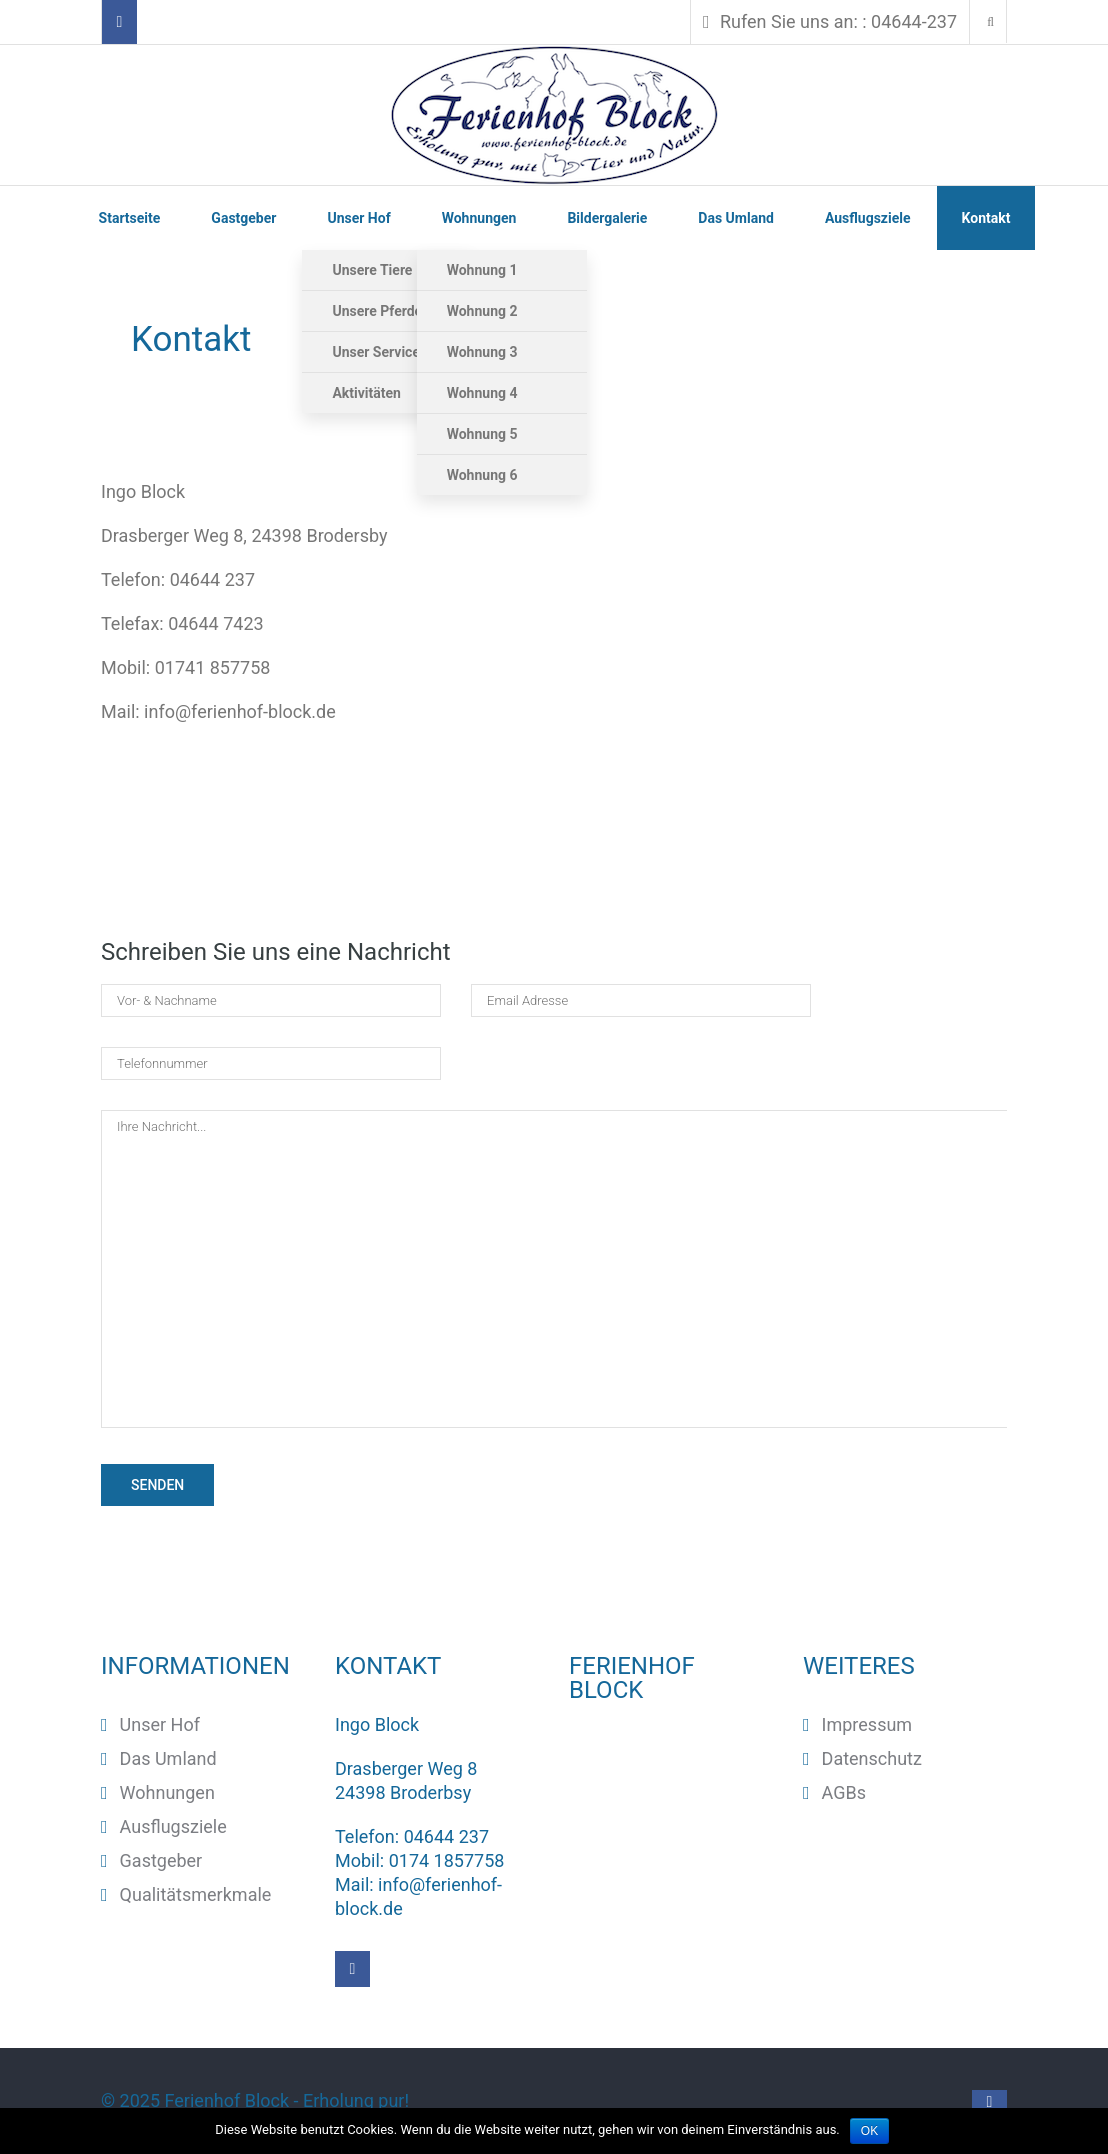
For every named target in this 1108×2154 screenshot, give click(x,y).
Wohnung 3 (482, 352)
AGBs (844, 1792)
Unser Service (376, 352)
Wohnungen (479, 218)
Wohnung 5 (482, 434)
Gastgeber (243, 218)
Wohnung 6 (482, 475)
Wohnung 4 (482, 393)
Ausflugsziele (868, 218)
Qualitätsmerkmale (196, 1894)
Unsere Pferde (377, 311)
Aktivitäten (366, 393)
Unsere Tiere (372, 270)
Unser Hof (358, 218)
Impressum (867, 1724)
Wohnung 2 (482, 311)
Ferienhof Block (227, 2100)
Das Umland (736, 218)
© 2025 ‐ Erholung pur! (257, 2100)
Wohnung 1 (482, 270)
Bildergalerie (607, 218)
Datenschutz (872, 1758)
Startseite (130, 218)
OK (869, 2131)
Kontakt (986, 218)
